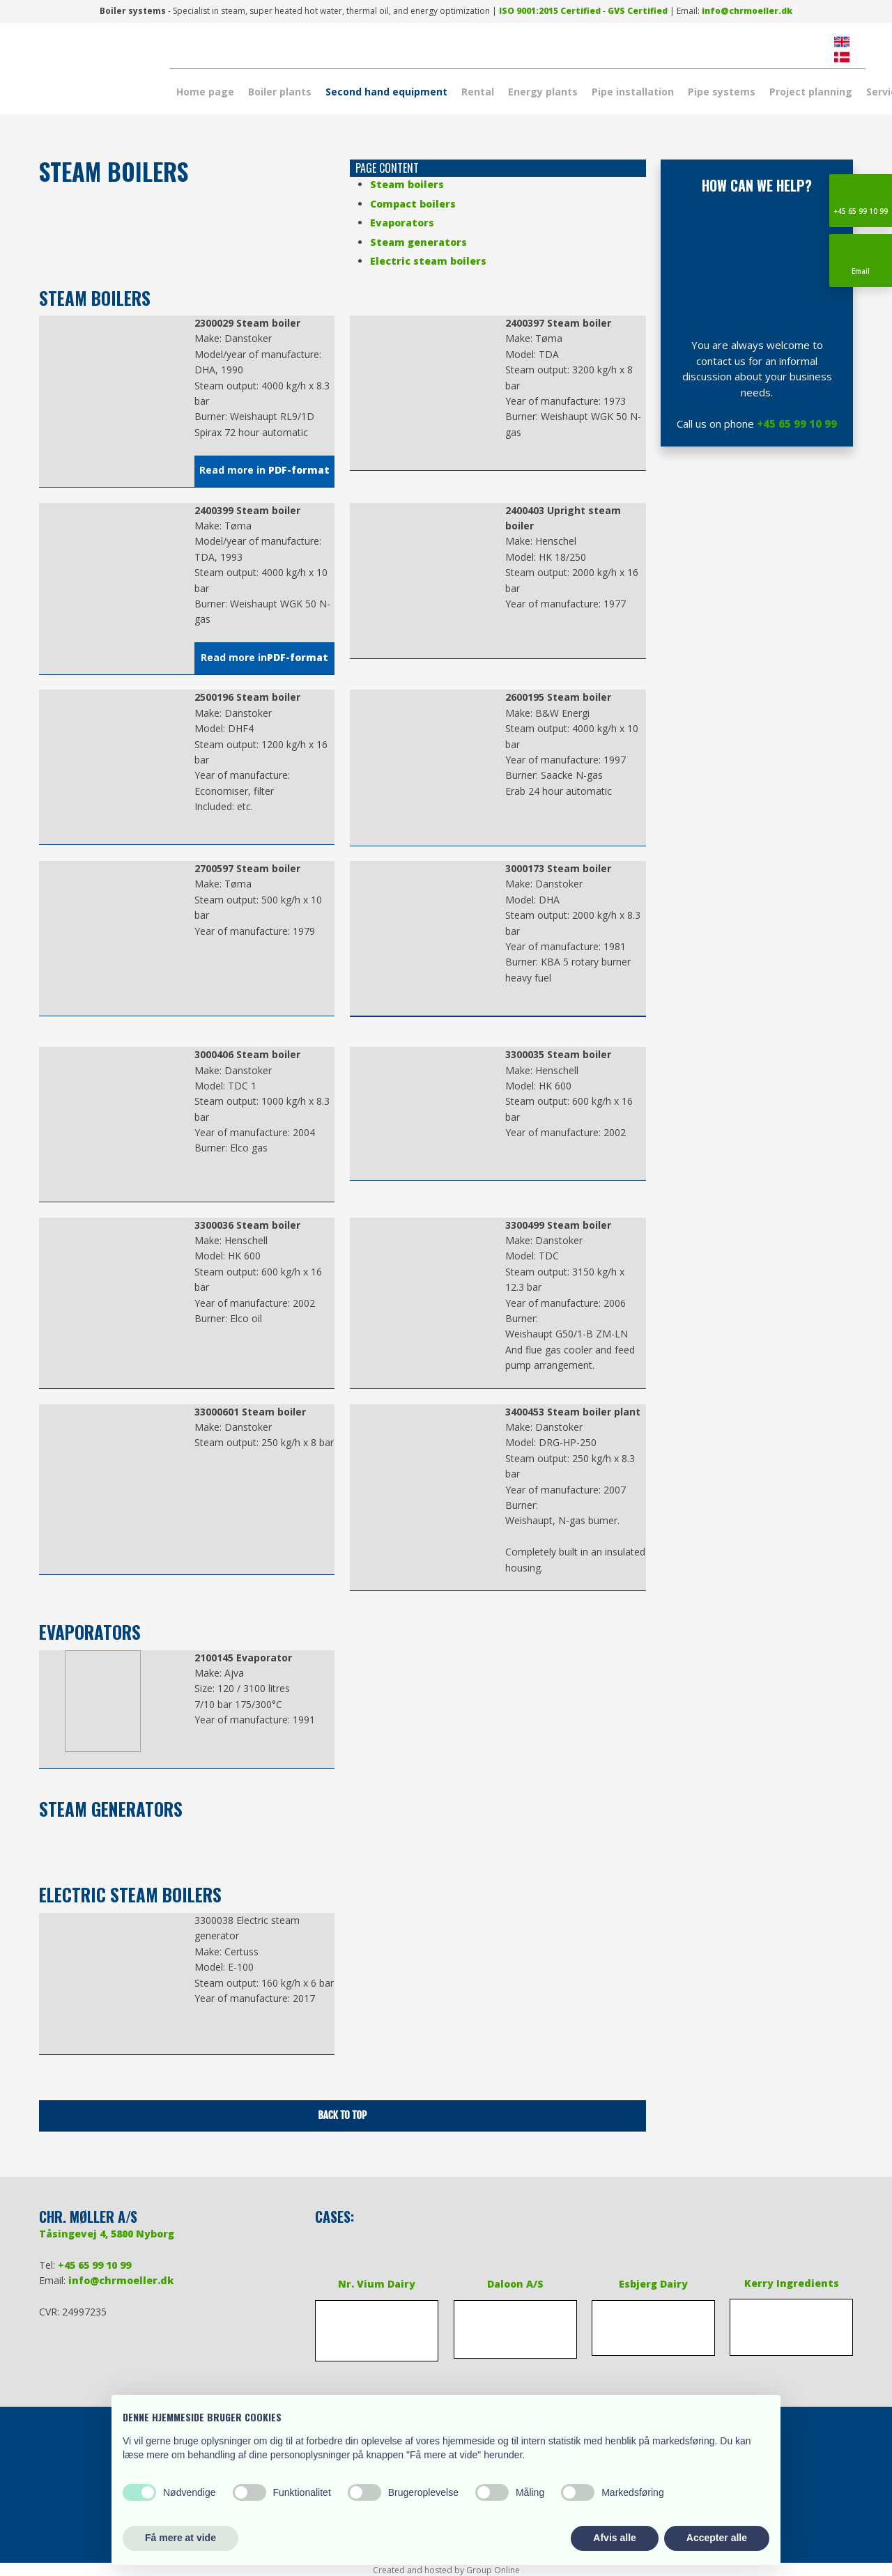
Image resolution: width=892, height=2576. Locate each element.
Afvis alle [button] (614, 2537)
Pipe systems (721, 91)
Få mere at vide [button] (180, 2537)
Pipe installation (633, 91)
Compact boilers (413, 203)
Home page (205, 91)
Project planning (810, 91)
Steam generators (418, 242)
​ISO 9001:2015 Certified (550, 11)
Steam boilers (407, 184)
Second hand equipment (386, 91)
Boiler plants (280, 91)
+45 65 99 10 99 (797, 423)
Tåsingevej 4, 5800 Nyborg (106, 2233)
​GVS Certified (638, 11)
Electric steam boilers (428, 260)
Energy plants (543, 91)
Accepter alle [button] (716, 2537)
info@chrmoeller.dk (747, 11)
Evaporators (402, 222)
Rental (477, 91)
